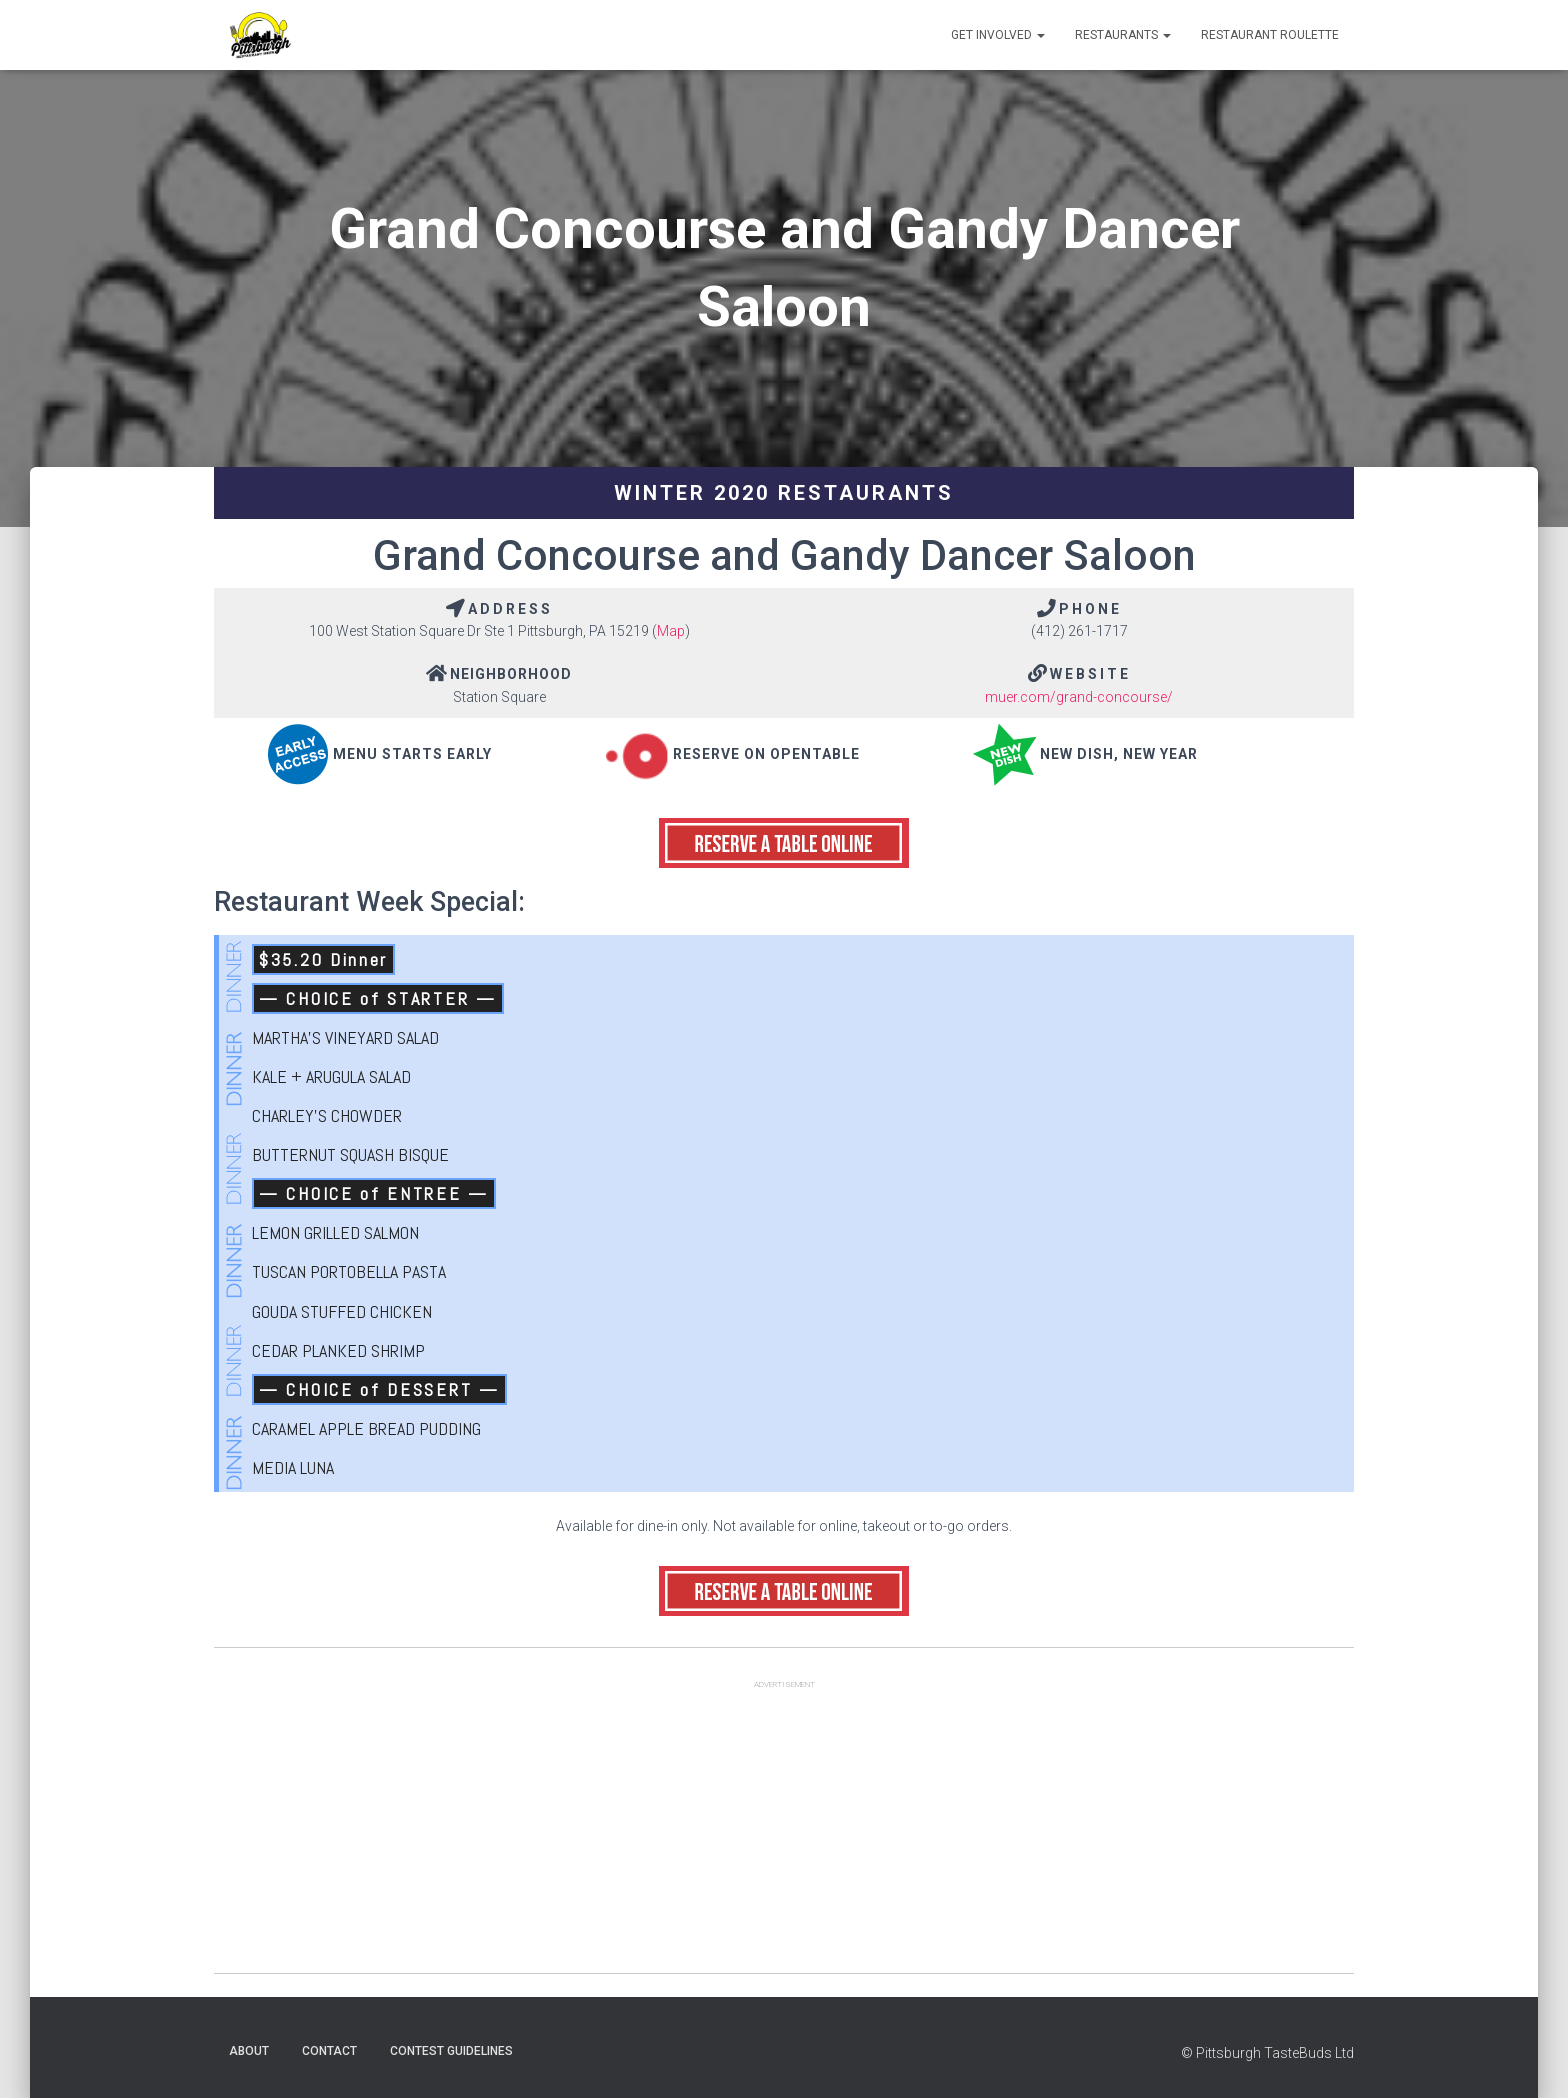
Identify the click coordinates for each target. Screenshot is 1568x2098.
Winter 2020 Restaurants (784, 493)
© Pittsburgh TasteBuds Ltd (1267, 2053)
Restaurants (1123, 35)
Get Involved (998, 35)
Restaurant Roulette (1270, 35)
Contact (329, 2051)
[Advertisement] (784, 1833)
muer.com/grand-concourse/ (1079, 697)
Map (671, 631)
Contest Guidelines (451, 2051)
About (249, 2051)
